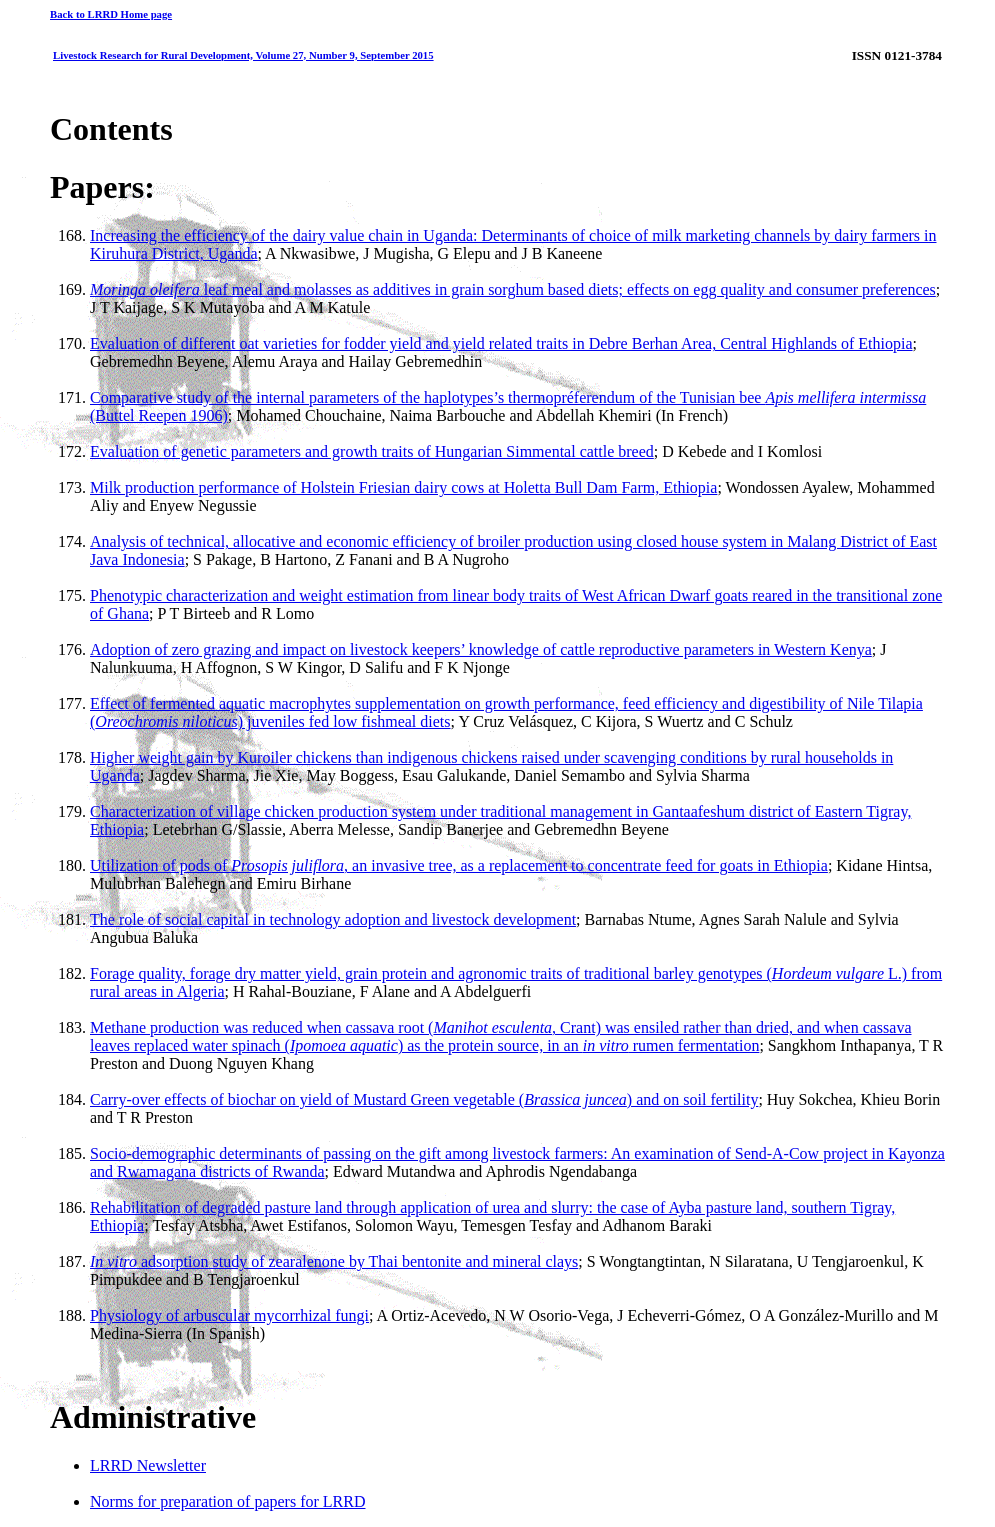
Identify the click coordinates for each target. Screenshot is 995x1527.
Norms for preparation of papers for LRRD (227, 1501)
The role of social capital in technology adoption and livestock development (333, 919)
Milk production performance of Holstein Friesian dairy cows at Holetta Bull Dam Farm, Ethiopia (403, 487)
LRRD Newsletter (148, 1465)
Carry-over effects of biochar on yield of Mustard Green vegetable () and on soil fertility (424, 1099)
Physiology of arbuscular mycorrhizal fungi (229, 1315)
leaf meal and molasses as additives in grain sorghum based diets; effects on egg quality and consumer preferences (513, 289)
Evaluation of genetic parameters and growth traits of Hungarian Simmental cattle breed (372, 451)
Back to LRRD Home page (111, 14)
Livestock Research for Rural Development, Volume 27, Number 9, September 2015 (243, 55)
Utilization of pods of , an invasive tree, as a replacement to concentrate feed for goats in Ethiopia (459, 865)
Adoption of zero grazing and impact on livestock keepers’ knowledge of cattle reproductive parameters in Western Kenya (481, 649)
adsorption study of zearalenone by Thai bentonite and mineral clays (334, 1261)
